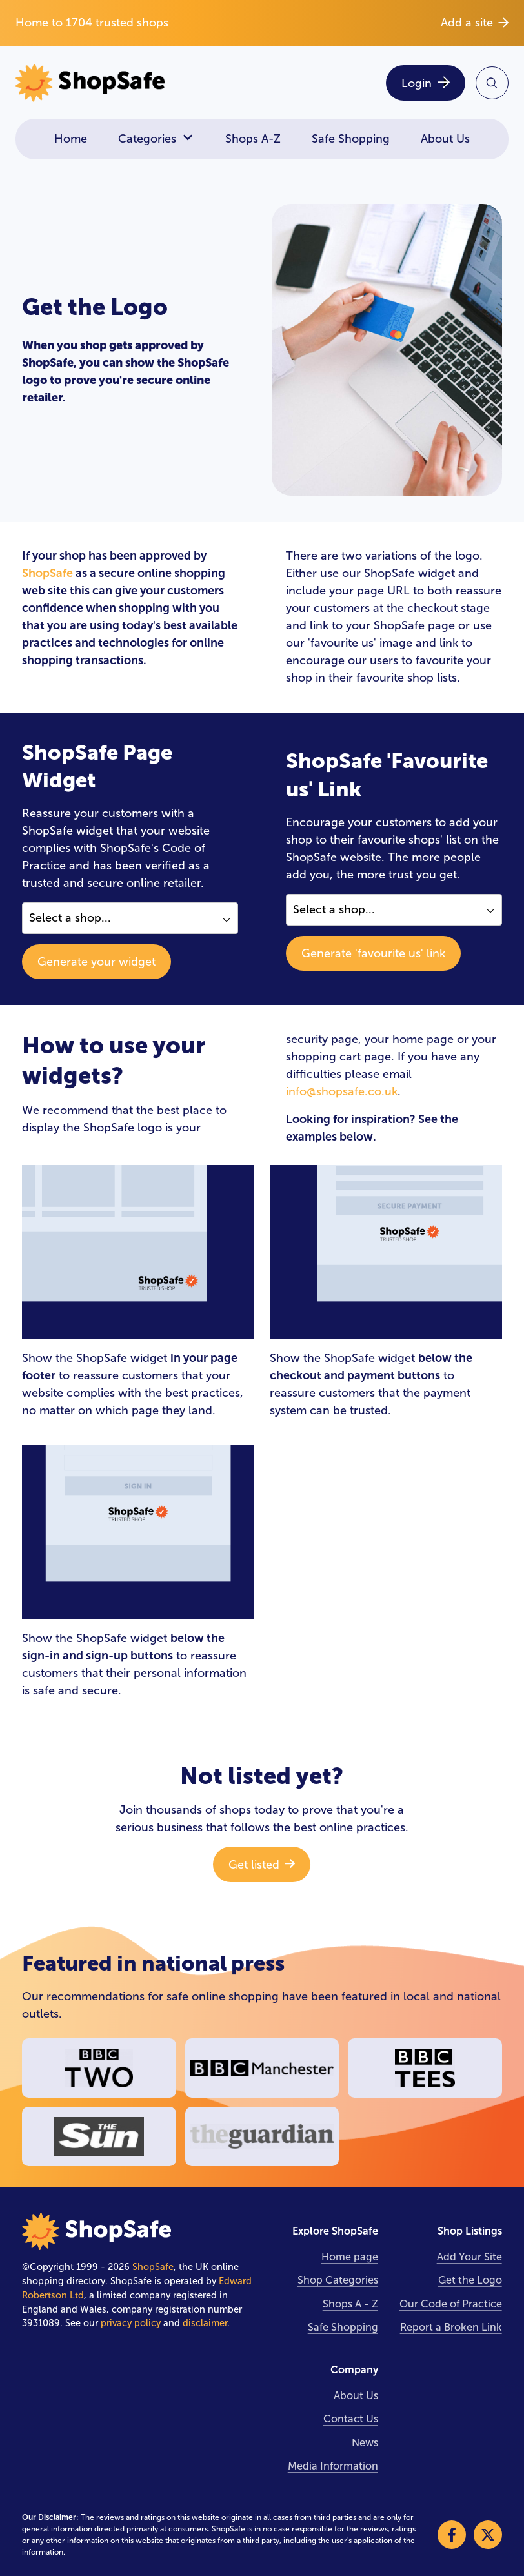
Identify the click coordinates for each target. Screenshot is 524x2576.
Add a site (475, 22)
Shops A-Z (253, 138)
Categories (156, 139)
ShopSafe (47, 573)
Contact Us (350, 2418)
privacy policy (131, 2323)
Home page (349, 2256)
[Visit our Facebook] (452, 2534)
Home (70, 138)
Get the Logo (470, 2280)
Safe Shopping (351, 138)
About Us (445, 138)
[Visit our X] (488, 2534)
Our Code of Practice (450, 2303)
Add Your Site (469, 2256)
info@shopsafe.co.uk (342, 1091)
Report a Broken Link (451, 2327)
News (365, 2442)
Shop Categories (337, 2280)
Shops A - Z (350, 2303)
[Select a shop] (129, 918)
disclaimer (205, 2323)
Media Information (333, 2465)
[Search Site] (492, 82)
